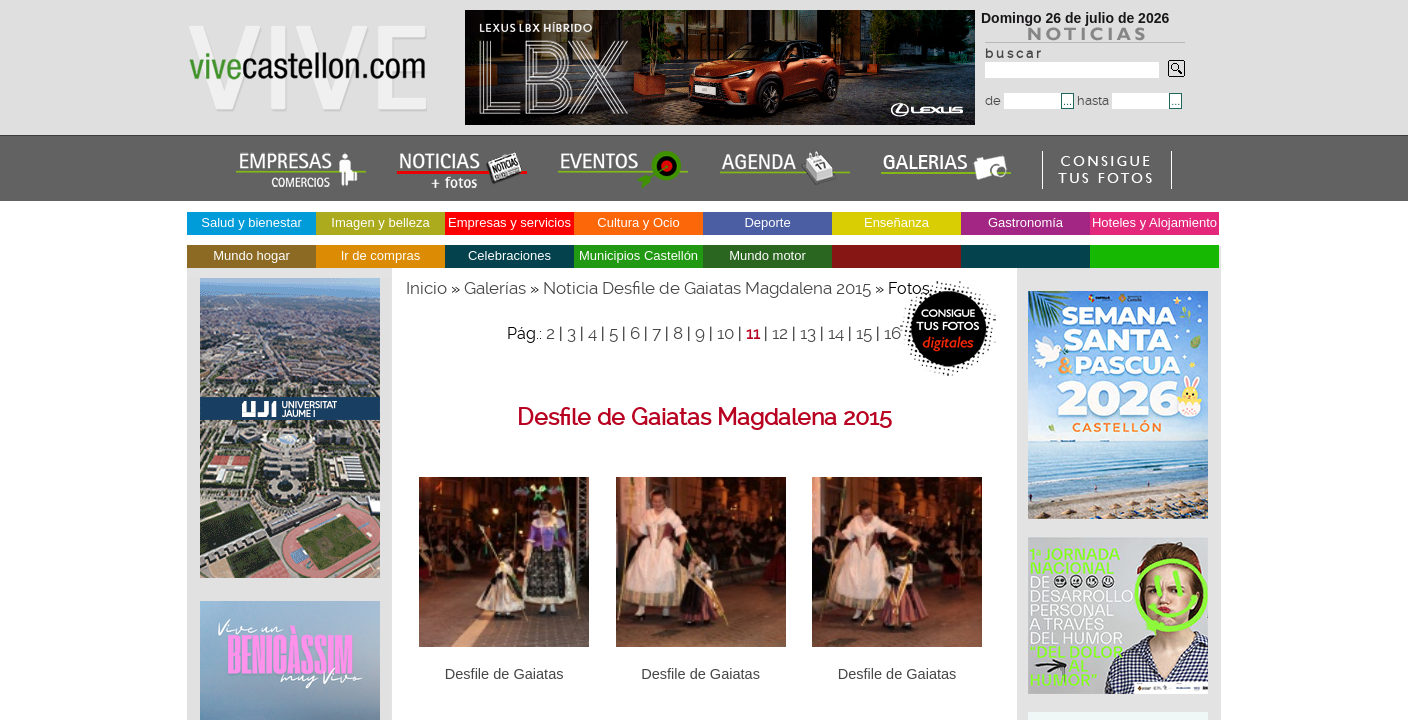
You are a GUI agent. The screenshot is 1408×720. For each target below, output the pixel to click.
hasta (1123, 100)
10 (725, 333)
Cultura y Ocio (638, 222)
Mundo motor (767, 255)
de (1023, 100)
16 (892, 333)
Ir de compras (380, 255)
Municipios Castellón (638, 255)
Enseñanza (896, 222)
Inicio (426, 288)
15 (864, 333)
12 (780, 333)
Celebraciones (509, 255)
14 (836, 333)
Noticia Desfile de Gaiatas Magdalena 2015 (707, 288)
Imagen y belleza (380, 222)
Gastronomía (1025, 222)
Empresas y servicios (509, 222)
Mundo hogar (251, 255)
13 (808, 333)
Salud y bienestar (251, 222)
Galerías (495, 288)
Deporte (767, 222)
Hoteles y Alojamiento (1154, 222)
